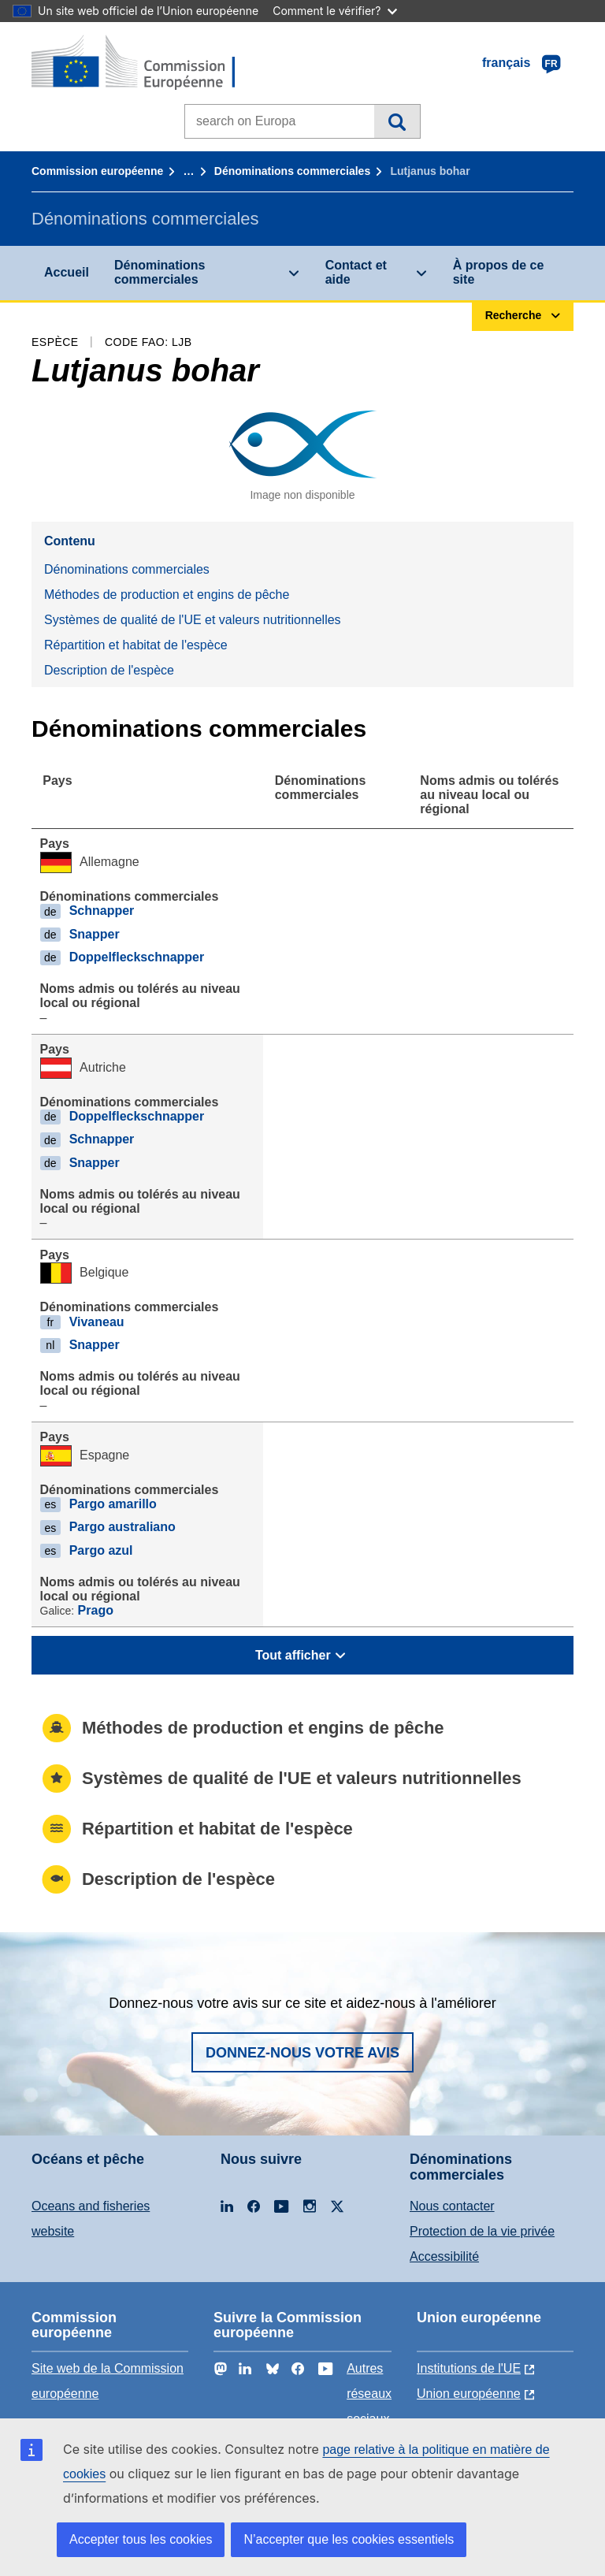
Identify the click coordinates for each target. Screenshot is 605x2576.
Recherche (396, 121)
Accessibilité (444, 2256)
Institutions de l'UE (469, 2368)
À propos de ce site (498, 272)
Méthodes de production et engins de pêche (166, 594)
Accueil (66, 272)
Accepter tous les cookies (140, 2539)
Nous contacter (452, 2206)
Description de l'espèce (109, 670)
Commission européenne (97, 171)
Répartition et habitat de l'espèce (136, 645)
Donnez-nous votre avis (302, 2053)
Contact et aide (356, 272)
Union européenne (469, 2393)
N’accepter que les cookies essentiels (348, 2539)
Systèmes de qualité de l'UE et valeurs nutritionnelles (192, 619)
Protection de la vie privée (482, 2231)
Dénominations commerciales (292, 171)
